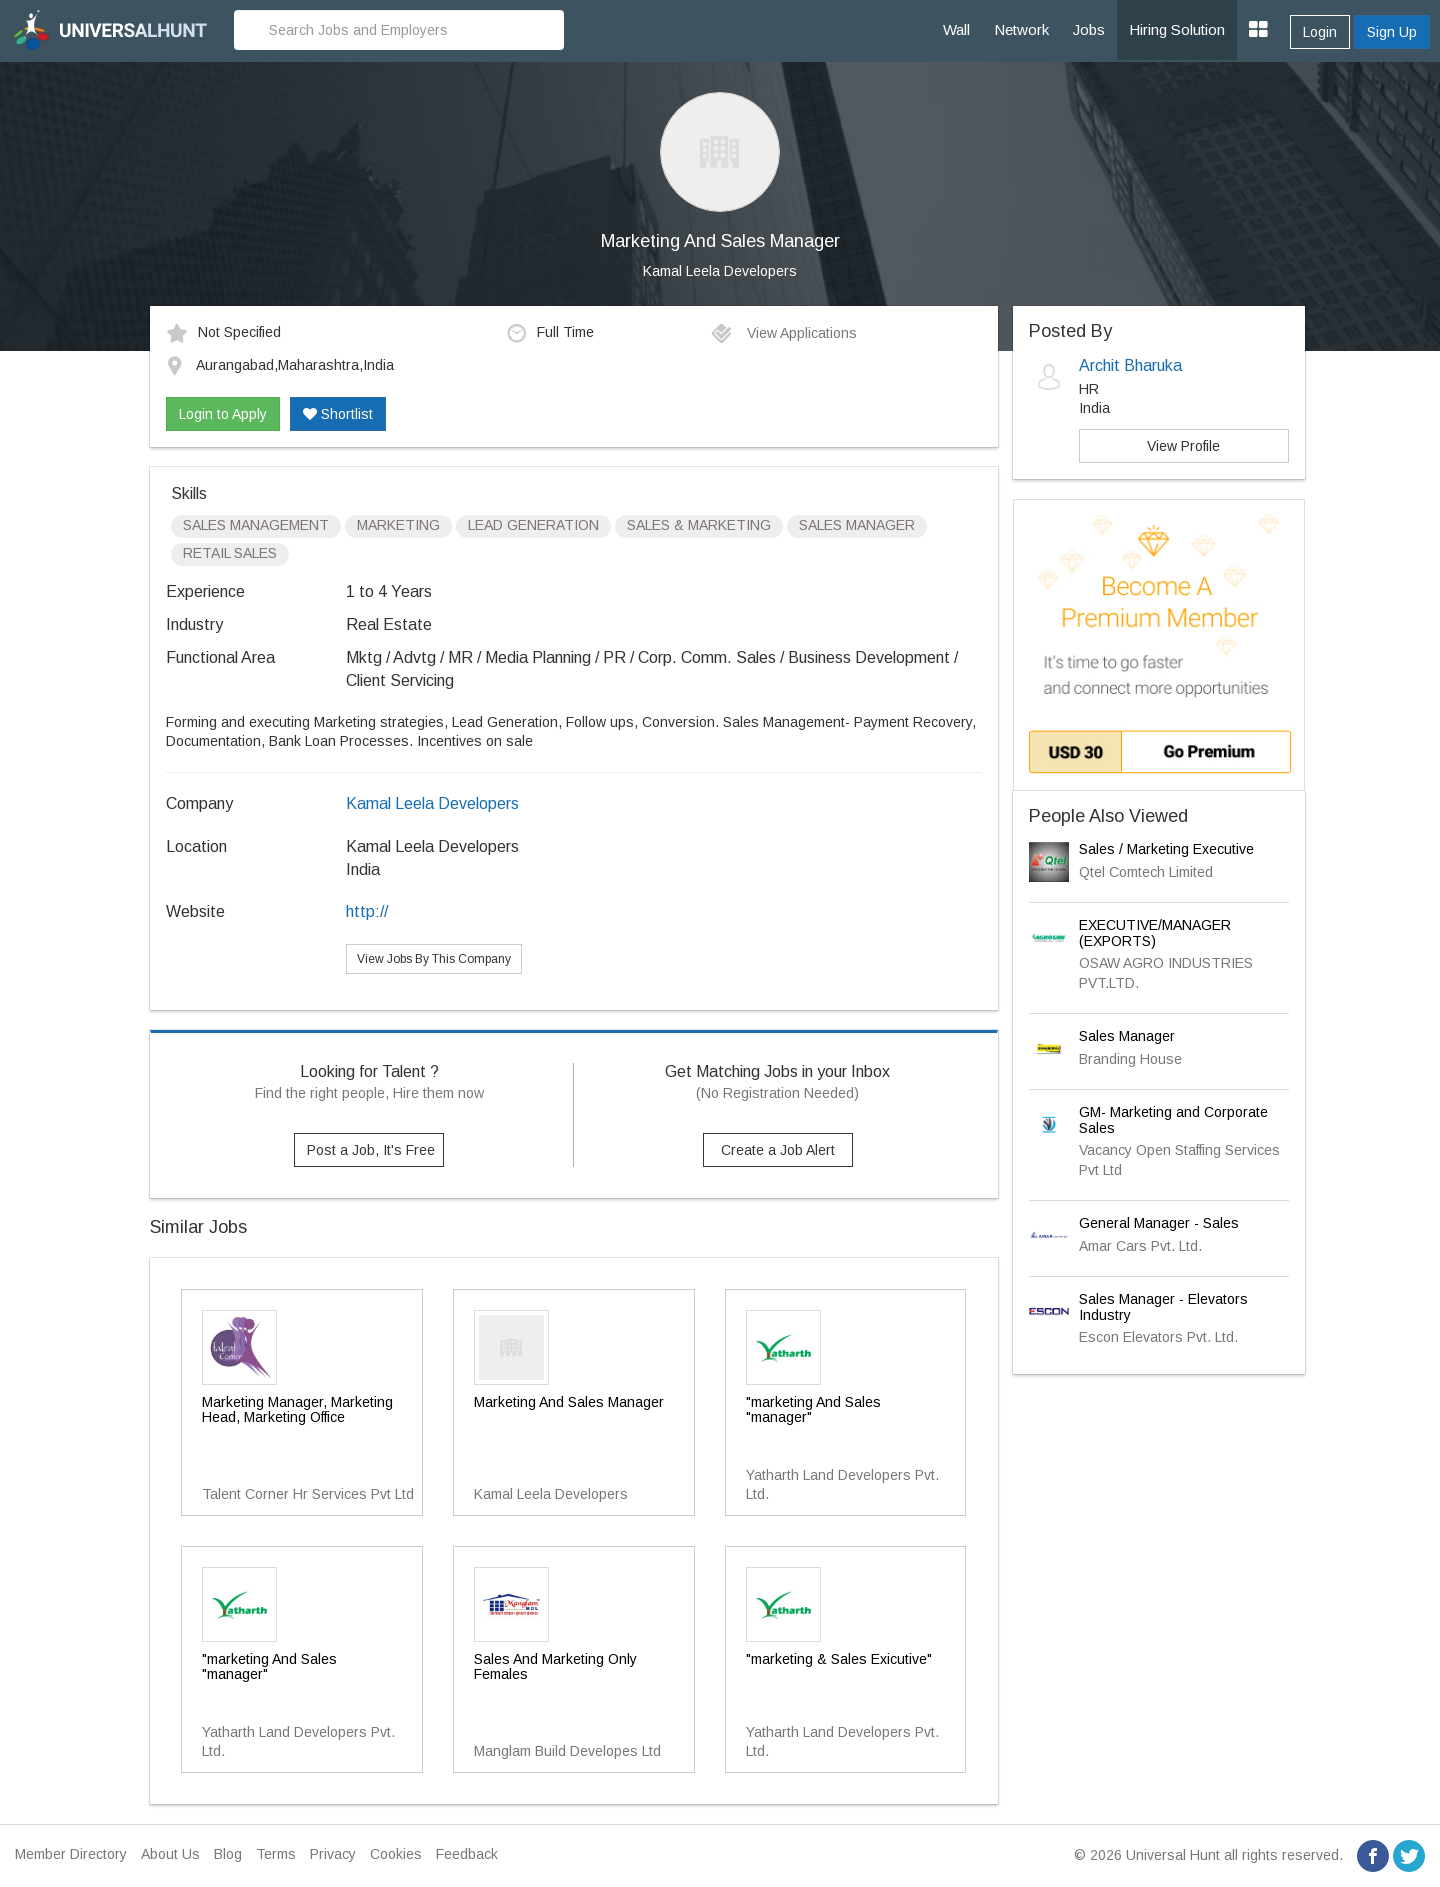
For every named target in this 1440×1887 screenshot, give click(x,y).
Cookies (396, 1854)
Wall (956, 29)
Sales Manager (1127, 1036)
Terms (276, 1854)
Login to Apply (223, 414)
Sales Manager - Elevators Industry (1163, 1306)
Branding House (1130, 1059)
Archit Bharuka (1130, 365)
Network (1021, 29)
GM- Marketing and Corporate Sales (1173, 1119)
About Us (170, 1854)
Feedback (467, 1854)
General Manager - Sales (1159, 1223)
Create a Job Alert (778, 1150)
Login (1320, 32)
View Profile (1183, 446)
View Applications (783, 333)
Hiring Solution (1177, 29)
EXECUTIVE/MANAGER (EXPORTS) (1155, 932)
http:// (367, 911)
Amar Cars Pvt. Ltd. (1140, 1246)
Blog (228, 1854)
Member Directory (71, 1854)
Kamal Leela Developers (720, 271)
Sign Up (1392, 32)
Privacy (333, 1854)
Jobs (1089, 29)
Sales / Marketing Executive (1166, 849)
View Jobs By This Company (434, 959)
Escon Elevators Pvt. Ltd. (1158, 1337)
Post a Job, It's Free (371, 1150)
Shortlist (338, 414)
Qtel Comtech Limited (1146, 872)
